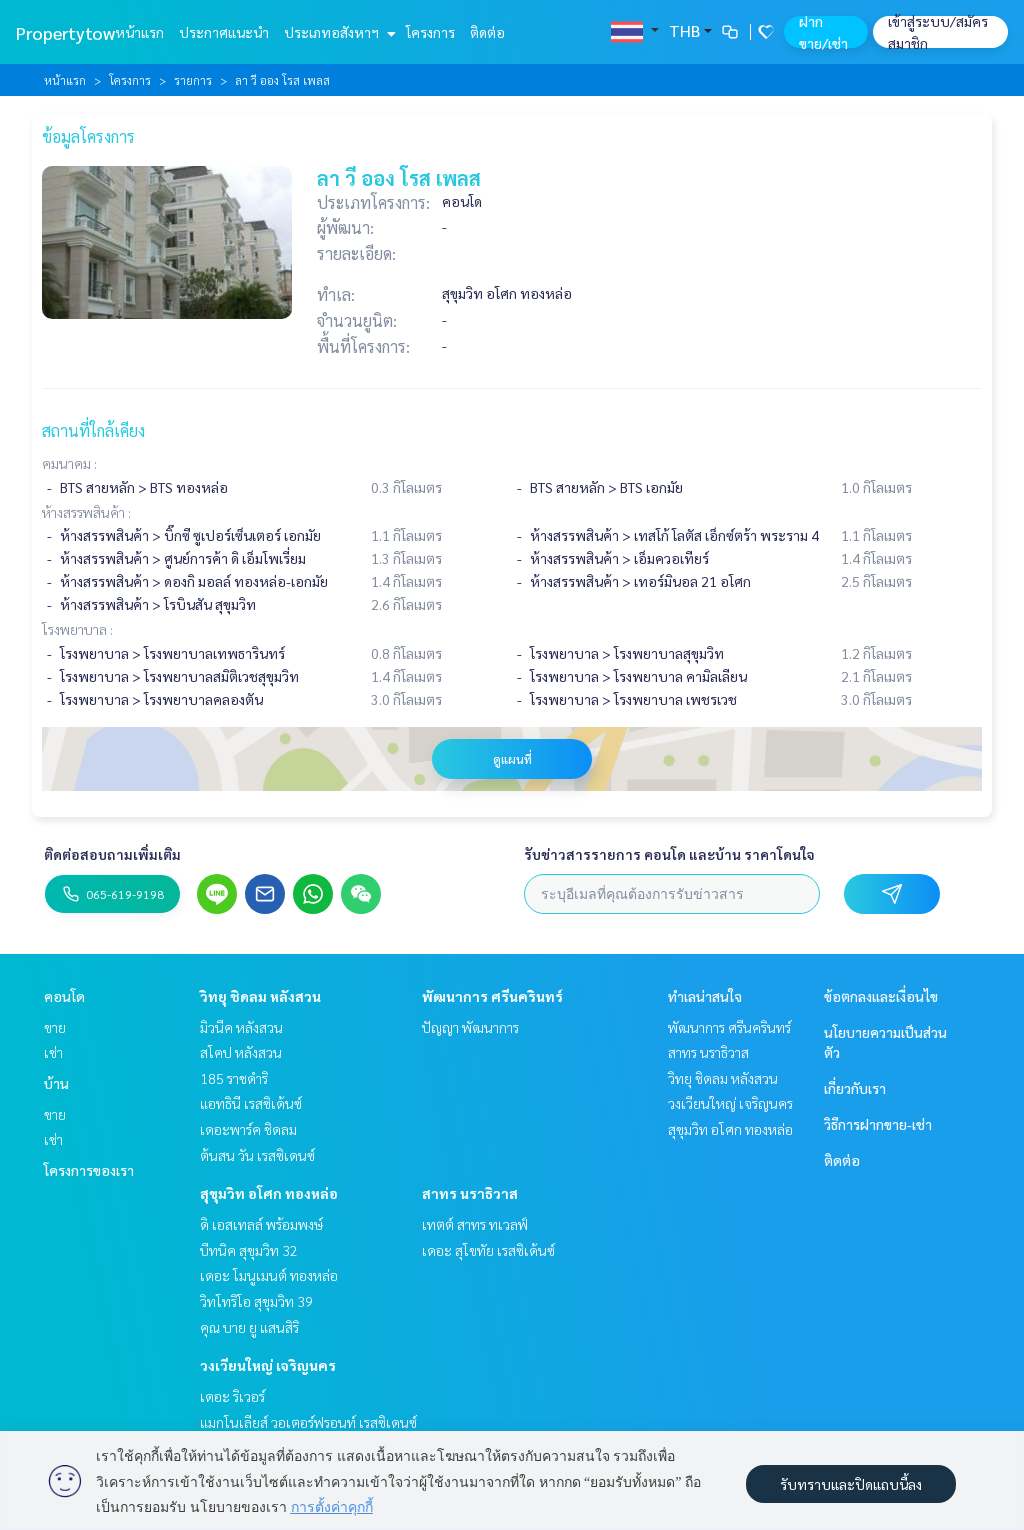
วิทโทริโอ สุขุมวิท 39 (256, 1301)
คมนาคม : (69, 463)
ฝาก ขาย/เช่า (823, 32)
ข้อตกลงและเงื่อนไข (881, 996)
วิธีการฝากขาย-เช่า (878, 1124)
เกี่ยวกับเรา (855, 1088)
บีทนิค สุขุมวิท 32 (249, 1250)
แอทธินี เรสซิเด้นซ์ (251, 1103)
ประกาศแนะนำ (224, 32)
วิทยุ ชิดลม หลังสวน (260, 996)
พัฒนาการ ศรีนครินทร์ (492, 996)
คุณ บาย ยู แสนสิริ (249, 1327)
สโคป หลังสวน (241, 1052)
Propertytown (70, 32)
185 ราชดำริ (234, 1078)
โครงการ (430, 32)
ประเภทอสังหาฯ (337, 32)
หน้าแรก (139, 32)
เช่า (53, 1052)
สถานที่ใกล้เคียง (93, 430)
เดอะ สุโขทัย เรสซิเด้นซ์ (488, 1250)
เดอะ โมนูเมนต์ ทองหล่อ (269, 1275)
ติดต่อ (487, 32)
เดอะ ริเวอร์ (232, 1396)
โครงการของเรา (89, 1170)
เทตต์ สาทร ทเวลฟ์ (475, 1224)
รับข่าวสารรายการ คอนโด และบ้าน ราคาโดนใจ (669, 854)
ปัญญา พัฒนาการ (470, 1027)
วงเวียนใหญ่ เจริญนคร (268, 1365)
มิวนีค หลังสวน (241, 1027)
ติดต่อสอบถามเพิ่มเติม (112, 854)
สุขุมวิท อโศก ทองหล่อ (269, 1193)
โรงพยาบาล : (77, 629)
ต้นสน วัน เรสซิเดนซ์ (257, 1155)
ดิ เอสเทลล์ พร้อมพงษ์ (261, 1224)
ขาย (55, 1027)
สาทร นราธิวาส (470, 1193)
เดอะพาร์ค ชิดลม (248, 1129)
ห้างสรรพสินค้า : (86, 512)
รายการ (193, 80)
